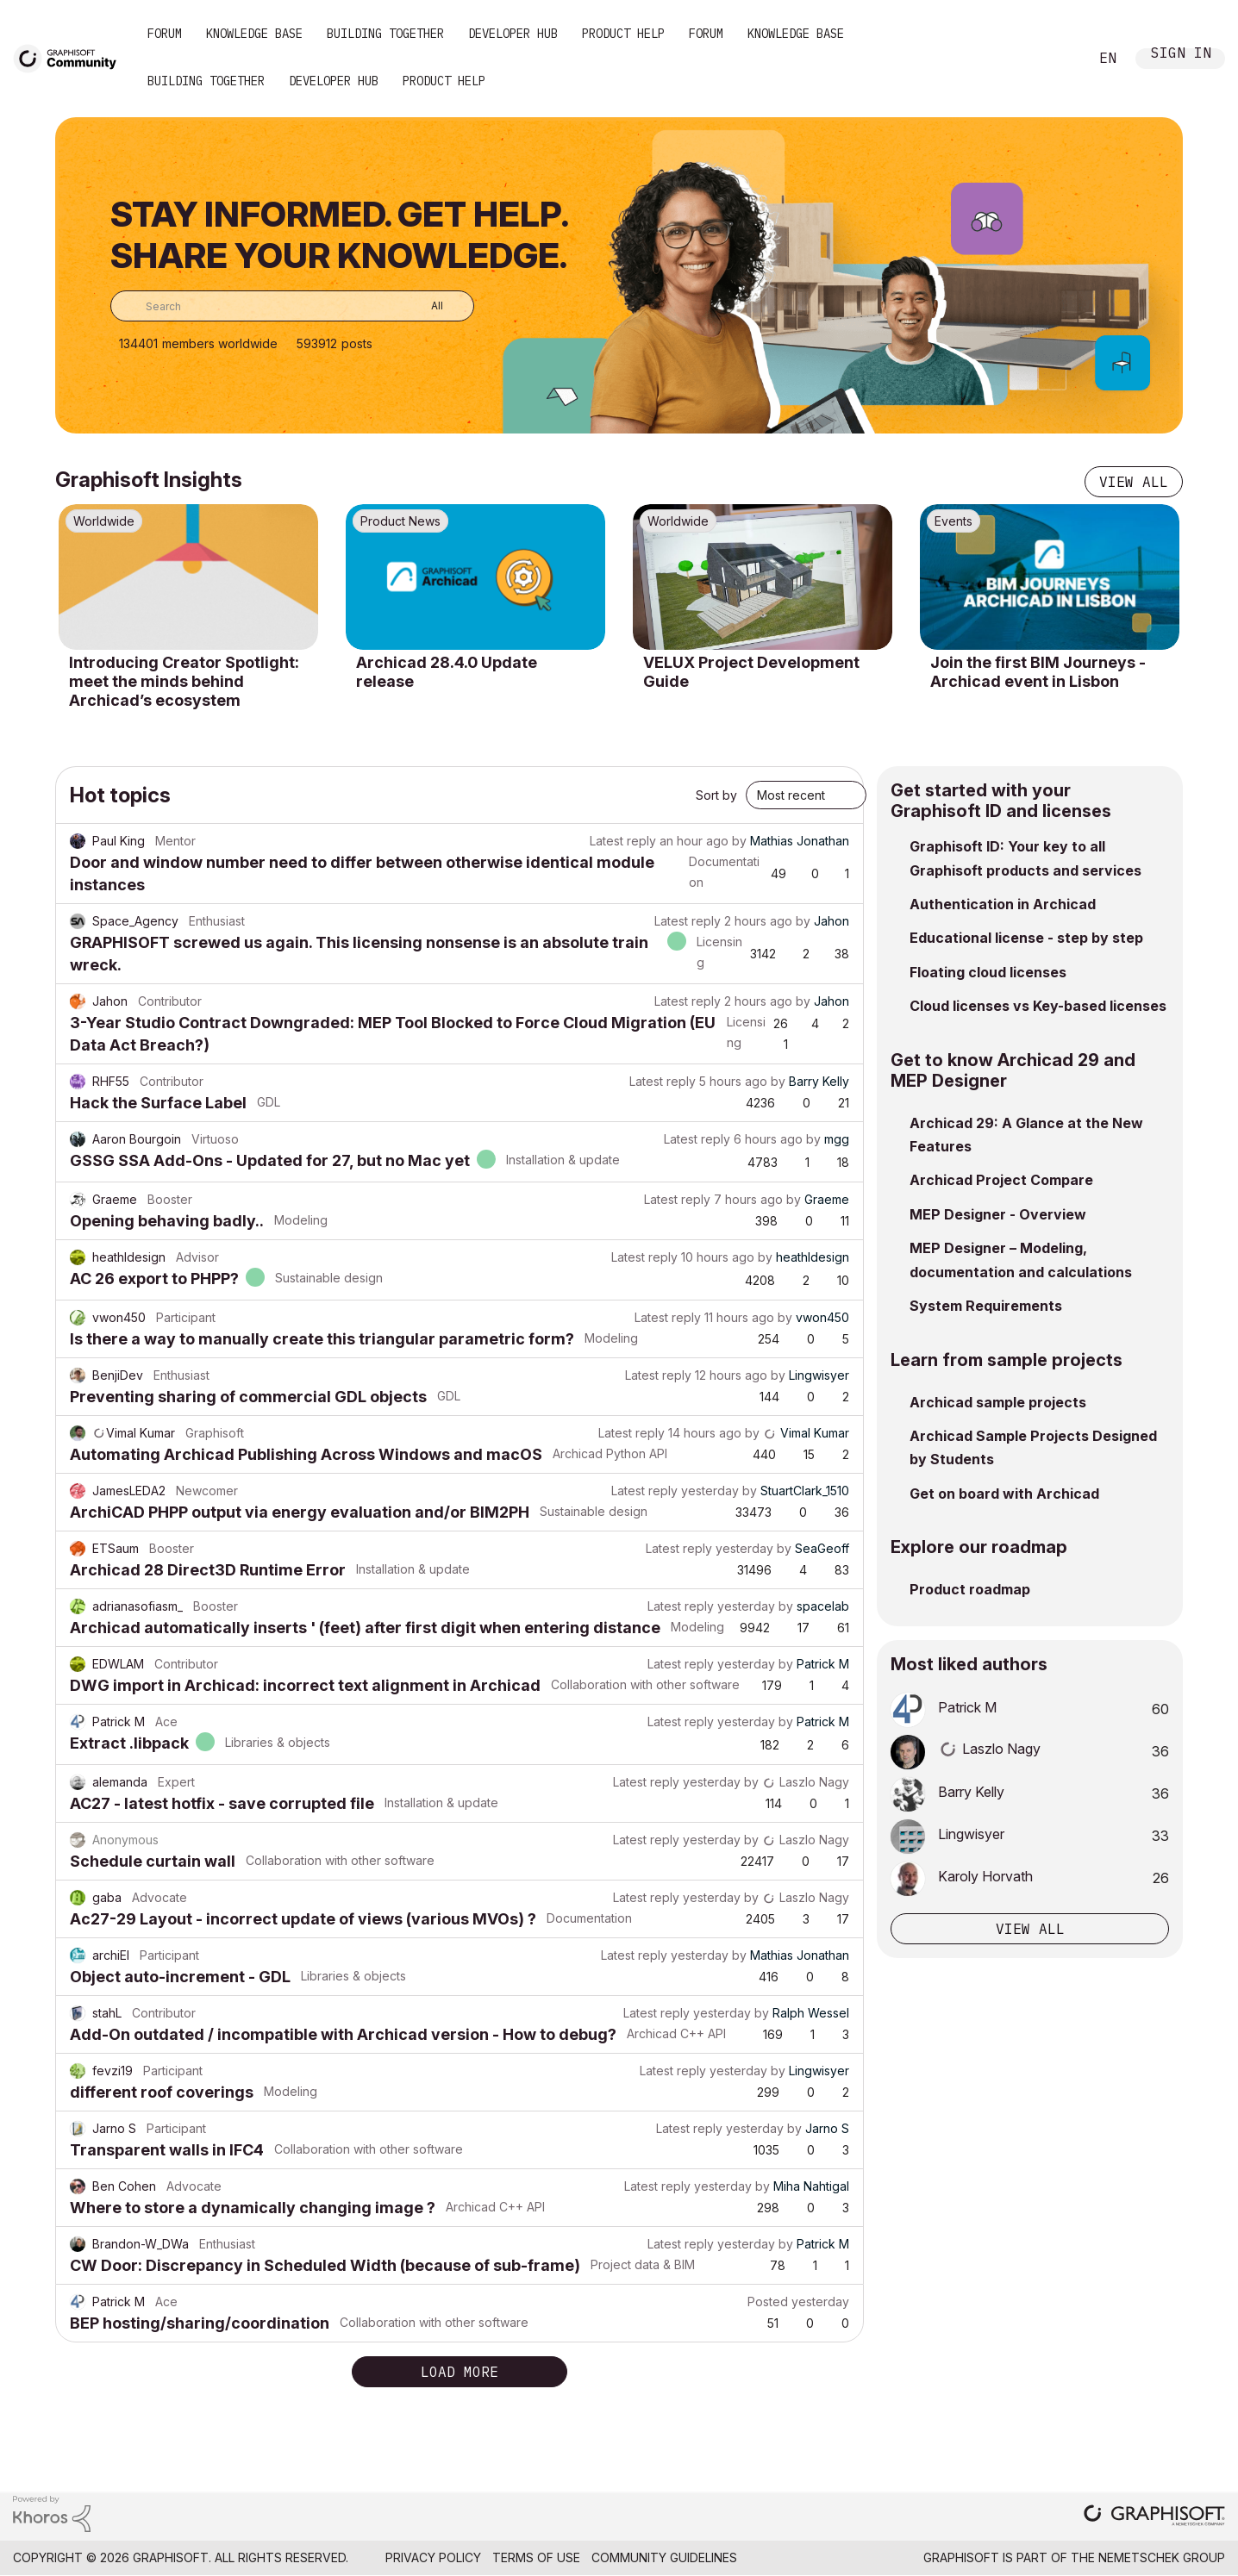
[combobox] (292, 305)
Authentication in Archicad (1003, 904)
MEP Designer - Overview (998, 1214)
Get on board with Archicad (1004, 1493)
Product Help (623, 33)
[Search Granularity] (424, 305)
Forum (164, 33)
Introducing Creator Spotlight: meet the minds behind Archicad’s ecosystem (184, 680)
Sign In (1181, 54)
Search (1056, 58)
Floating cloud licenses (988, 972)
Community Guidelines (664, 2557)
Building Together (385, 33)
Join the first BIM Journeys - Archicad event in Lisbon (1038, 671)
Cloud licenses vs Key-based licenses (1038, 1005)
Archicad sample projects (998, 1402)
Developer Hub (513, 33)
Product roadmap (970, 1589)
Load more (459, 2371)
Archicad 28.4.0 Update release (446, 671)
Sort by (716, 795)
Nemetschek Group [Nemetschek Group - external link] (1161, 2557)
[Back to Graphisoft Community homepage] (70, 57)
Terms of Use (536, 2557)
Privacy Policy (433, 2557)
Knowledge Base (254, 33)
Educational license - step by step (1026, 937)
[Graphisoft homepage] (1154, 2517)
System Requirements (986, 1305)
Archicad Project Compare (1001, 1179)
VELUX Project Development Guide (751, 671)
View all (1133, 481)
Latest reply (623, 840)
